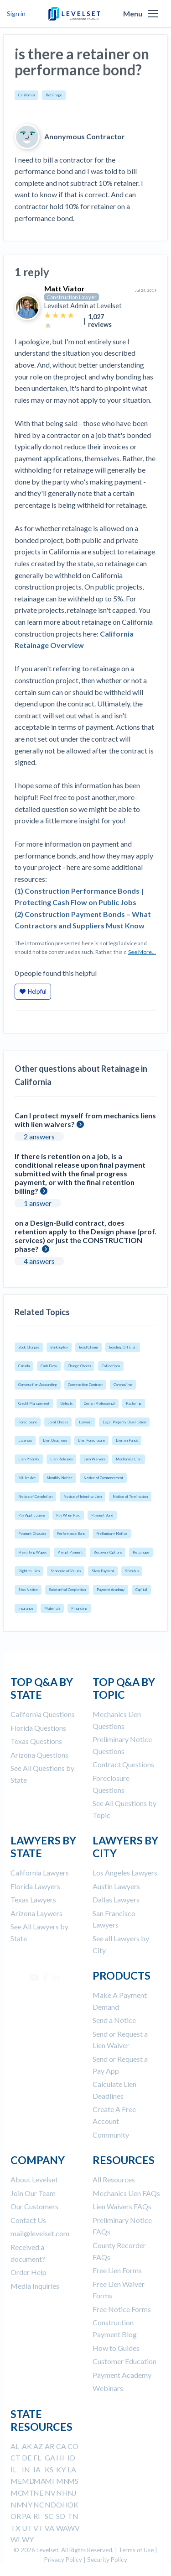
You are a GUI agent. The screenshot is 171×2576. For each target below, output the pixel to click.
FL (37, 2457)
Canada (24, 1366)
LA (71, 2469)
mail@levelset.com (39, 2233)
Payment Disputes (32, 1533)
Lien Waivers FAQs (122, 2206)
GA (50, 2457)
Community (111, 2134)
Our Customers (34, 2206)
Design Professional (99, 1403)
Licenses (25, 1440)
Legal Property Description (124, 1422)
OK (72, 2504)
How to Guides (116, 2348)
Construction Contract (85, 1384)
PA (26, 2516)
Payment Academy (110, 1589)
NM (17, 2504)
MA (39, 2480)
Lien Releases (61, 1459)
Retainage (54, 95)
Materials (52, 1608)
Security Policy (107, 2559)
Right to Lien (29, 1571)
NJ (72, 2492)
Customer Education (124, 2361)
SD (60, 2516)
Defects (66, 1403)
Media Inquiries (34, 2285)
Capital (141, 1589)
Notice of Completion (35, 1496)
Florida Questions (38, 1727)
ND (50, 2504)
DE (26, 2457)
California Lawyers (39, 1872)
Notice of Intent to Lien (82, 1496)
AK (27, 2446)
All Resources (114, 2179)
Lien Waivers (94, 1459)
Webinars (108, 2388)
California (26, 95)
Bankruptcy (59, 1347)
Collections (111, 1366)
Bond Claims (88, 1347)
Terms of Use (136, 2550)
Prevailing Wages (32, 1552)
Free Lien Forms (117, 2270)
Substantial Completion (67, 1589)
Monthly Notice (60, 1477)
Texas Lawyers (33, 1899)
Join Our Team (33, 2193)
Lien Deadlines (55, 1440)
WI (15, 2539)
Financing (79, 1608)
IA (37, 2469)
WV (73, 2527)
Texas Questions (36, 1741)
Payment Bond (102, 1515)
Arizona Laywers (36, 1913)
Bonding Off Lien (122, 1347)
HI (60, 2457)
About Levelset (34, 2179)
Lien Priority (28, 1459)
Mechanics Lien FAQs (126, 2193)
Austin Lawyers (116, 1886)
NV (50, 2492)
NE (38, 2492)
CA (61, 2446)
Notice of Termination (130, 1496)
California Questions (42, 1714)
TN (72, 2516)
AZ (38, 2446)
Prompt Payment (70, 1552)
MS (72, 2480)
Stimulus (132, 1571)
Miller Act (27, 1477)
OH (62, 2504)
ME (16, 2480)
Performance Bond (71, 1533)
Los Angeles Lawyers (125, 1872)
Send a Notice (114, 2020)
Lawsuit (85, 1422)
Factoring (133, 1403)
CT (15, 2457)
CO (72, 2446)
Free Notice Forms (122, 2309)
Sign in (16, 13)
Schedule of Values (66, 1571)
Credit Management (33, 1403)
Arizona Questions (39, 1754)
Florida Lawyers (35, 1886)
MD (28, 2480)
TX (15, 2527)
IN (26, 2469)
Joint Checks (58, 1422)
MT (28, 2492)
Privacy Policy (63, 2559)
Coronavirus (123, 1384)
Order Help (28, 2272)
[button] (153, 14)
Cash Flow (49, 1366)
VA (49, 2527)
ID (71, 2457)
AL (14, 2446)
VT (38, 2527)
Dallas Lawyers (116, 1899)
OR (15, 2516)
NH (62, 2492)
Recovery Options (107, 1552)
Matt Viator (64, 288)
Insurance (25, 1608)
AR (49, 2446)
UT (27, 2527)
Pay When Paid (68, 1515)
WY (28, 2539)
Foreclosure (27, 1422)
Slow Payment (103, 1571)
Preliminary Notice (111, 1533)
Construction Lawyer (72, 297)
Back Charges (28, 1347)
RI (36, 2516)
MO (17, 2492)
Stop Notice (28, 1589)
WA (62, 2527)
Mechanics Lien (128, 1459)
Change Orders (79, 1366)
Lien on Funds (127, 1440)
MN (62, 2480)
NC (38, 2504)
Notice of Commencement (103, 1477)
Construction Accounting (37, 1384)
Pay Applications (31, 1515)
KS (49, 2469)
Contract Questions (123, 1764)
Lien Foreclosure (91, 1440)
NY (27, 2504)
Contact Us (28, 2220)
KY (61, 2469)
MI (49, 2480)
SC (49, 2516)
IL (13, 2469)
